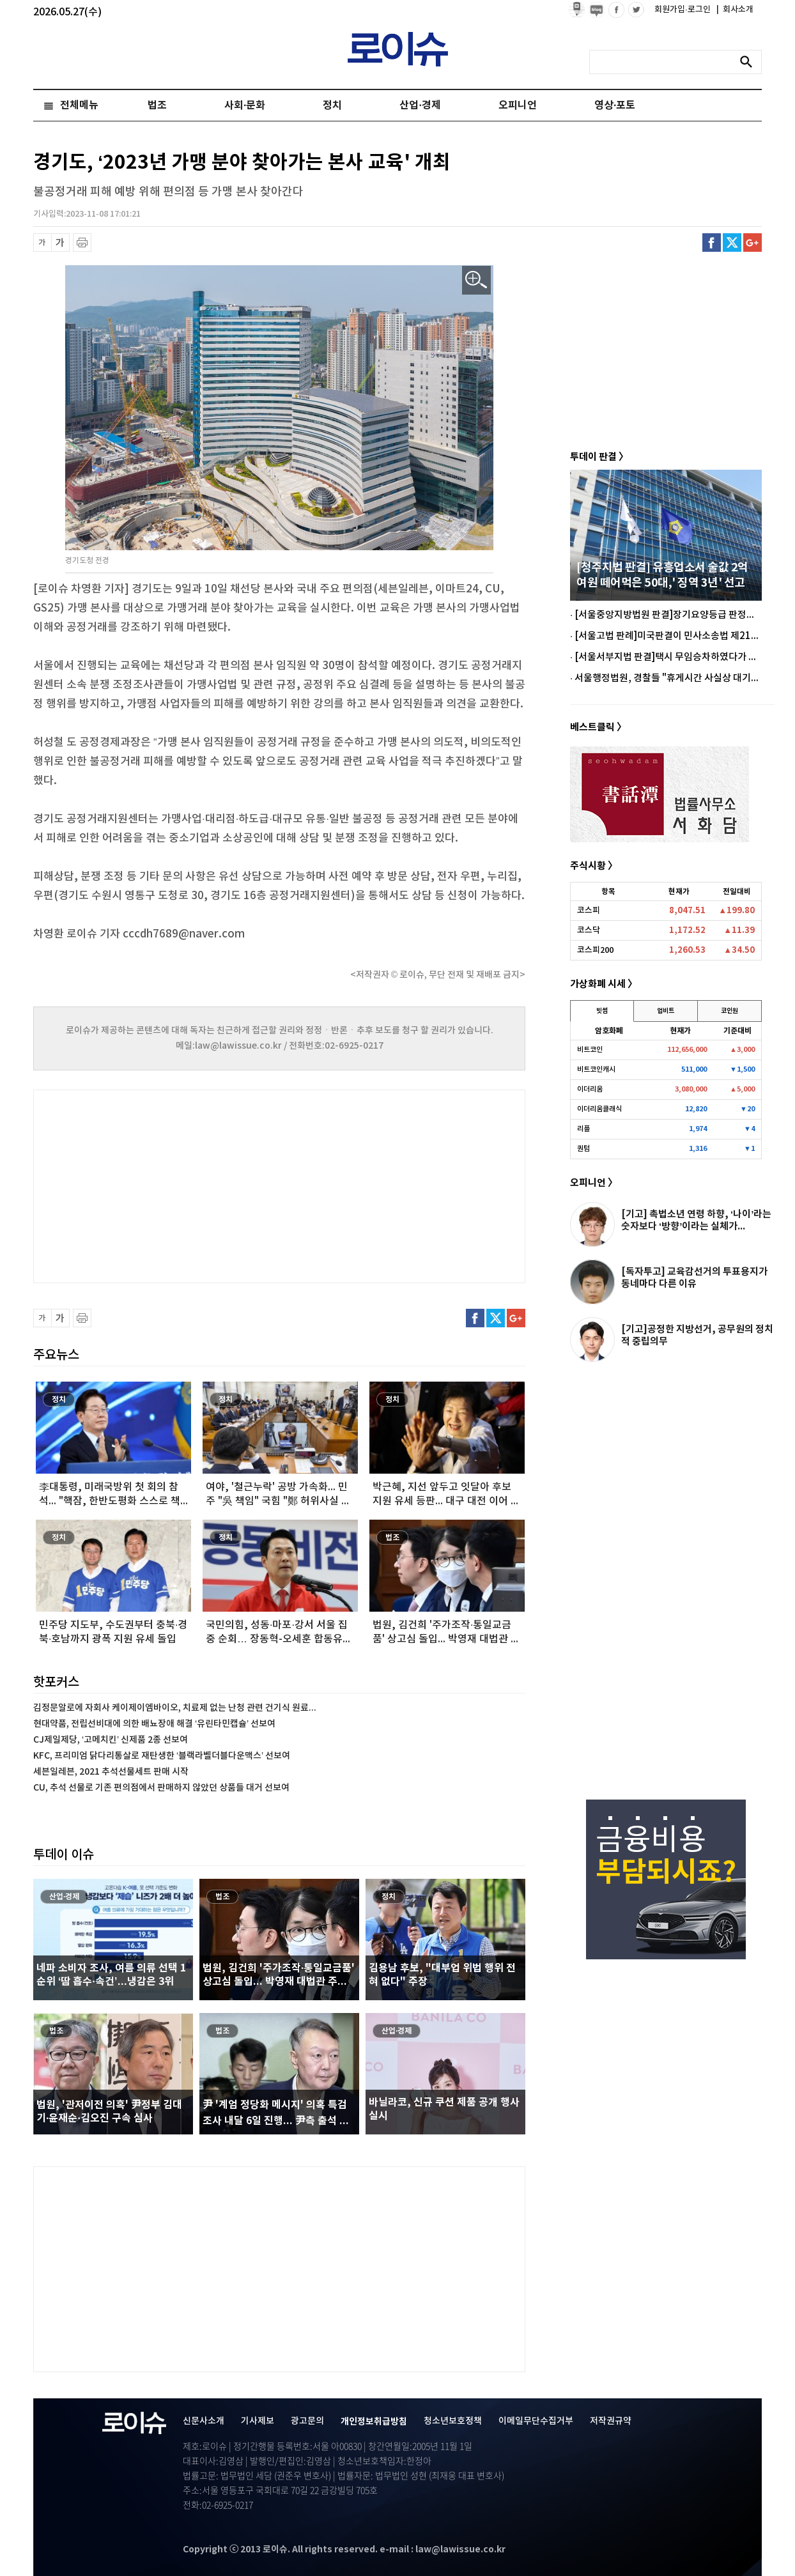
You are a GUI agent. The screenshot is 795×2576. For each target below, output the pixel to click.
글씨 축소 (42, 242)
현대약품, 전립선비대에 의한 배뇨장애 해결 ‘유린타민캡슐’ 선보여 (154, 1723)
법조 (157, 105)
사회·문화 (244, 105)
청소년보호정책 (453, 2421)
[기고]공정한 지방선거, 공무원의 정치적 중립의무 (697, 1335)
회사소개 (734, 9)
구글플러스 (752, 242)
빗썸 (602, 1011)
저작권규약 (610, 2421)
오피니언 (517, 105)
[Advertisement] (161, 1185)
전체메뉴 (79, 105)
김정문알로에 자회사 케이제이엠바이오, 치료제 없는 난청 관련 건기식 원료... (174, 1707)
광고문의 (307, 2421)
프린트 (82, 242)
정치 (332, 105)
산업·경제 (419, 105)
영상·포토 (614, 105)
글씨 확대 (60, 242)
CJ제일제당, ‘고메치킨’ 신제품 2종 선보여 (110, 1739)
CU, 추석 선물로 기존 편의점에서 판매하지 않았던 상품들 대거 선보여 (161, 1787)
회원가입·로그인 (683, 9)
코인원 (729, 1011)
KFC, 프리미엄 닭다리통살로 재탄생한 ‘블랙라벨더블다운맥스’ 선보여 (161, 1755)
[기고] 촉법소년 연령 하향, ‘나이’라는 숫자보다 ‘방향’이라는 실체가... (696, 1220)
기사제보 (257, 2421)
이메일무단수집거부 (535, 2421)
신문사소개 (203, 2421)
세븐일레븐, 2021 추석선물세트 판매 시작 (111, 1771)
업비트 (665, 1011)
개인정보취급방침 (374, 2421)
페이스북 (711, 242)
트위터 (732, 242)
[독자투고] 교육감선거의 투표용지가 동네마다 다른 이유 (694, 1278)
